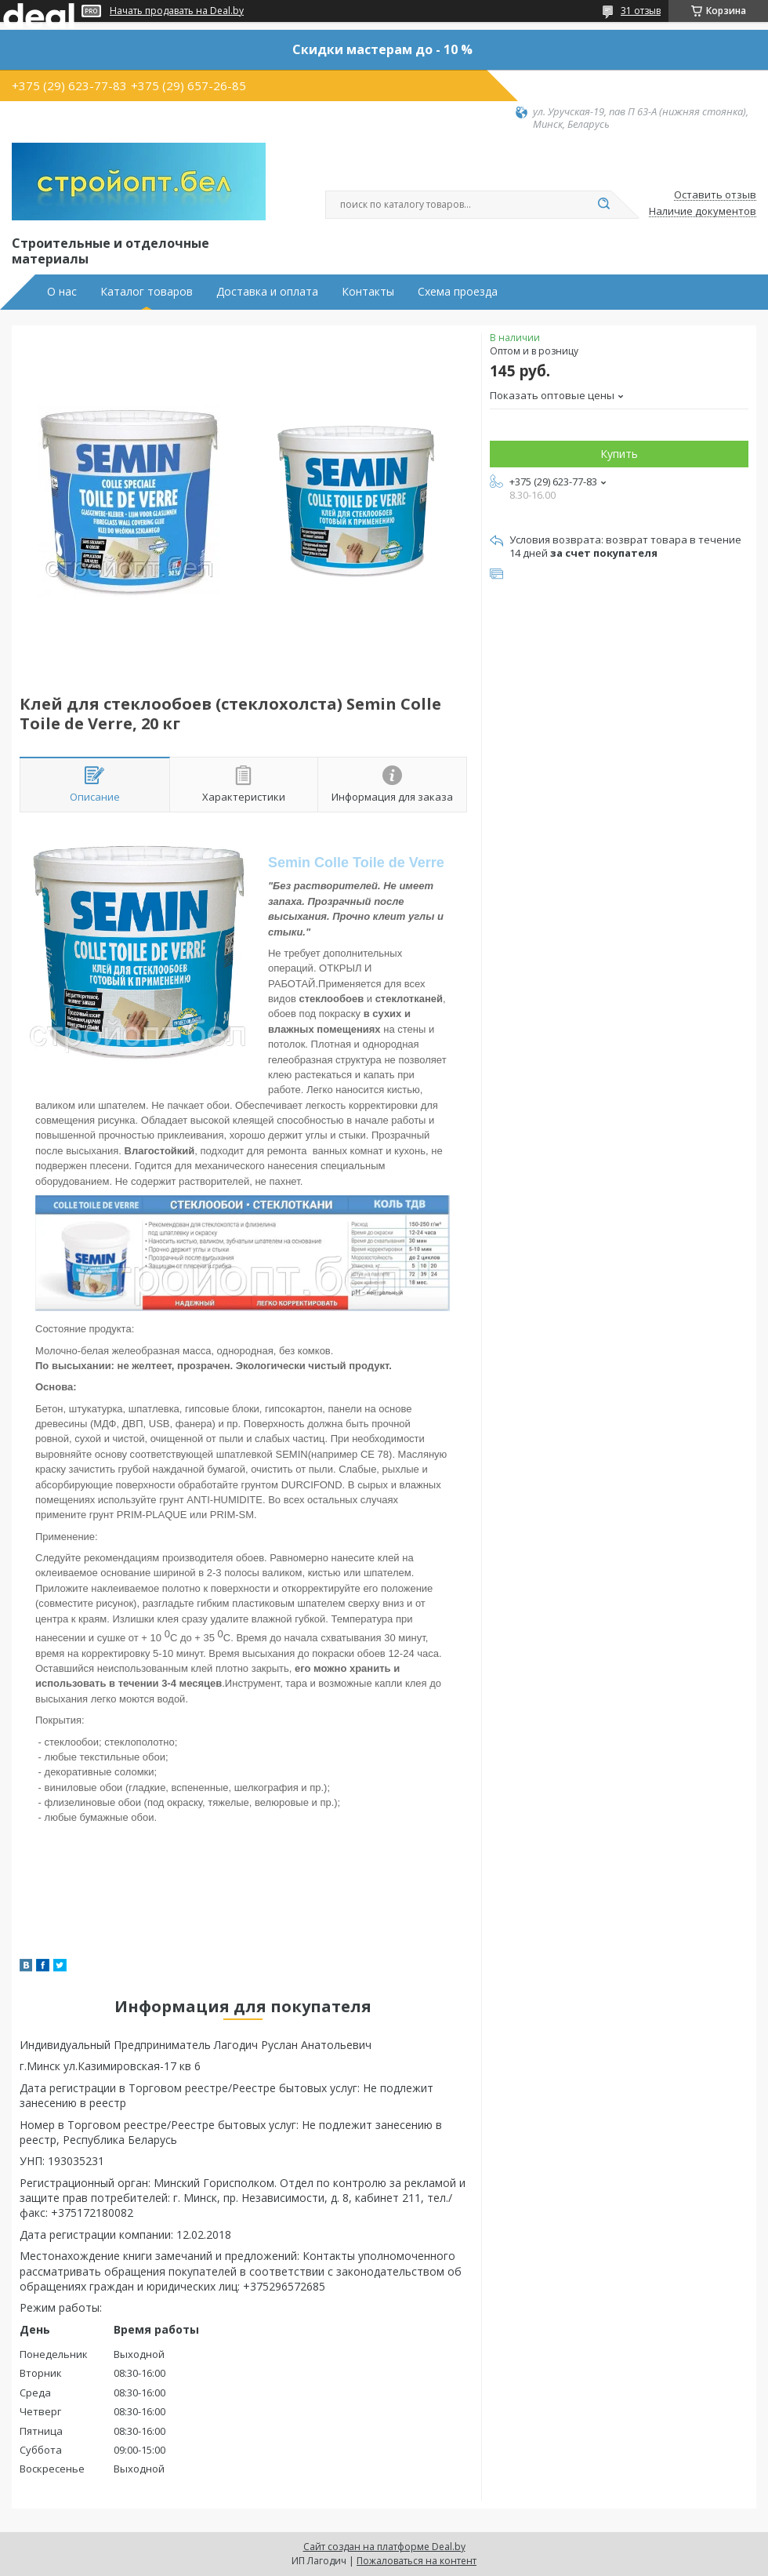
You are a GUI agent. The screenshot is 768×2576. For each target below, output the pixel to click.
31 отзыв (641, 10)
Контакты (368, 291)
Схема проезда (458, 291)
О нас (62, 291)
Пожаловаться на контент (416, 2560)
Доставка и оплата (267, 291)
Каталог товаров (146, 291)
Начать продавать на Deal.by (177, 10)
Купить (619, 453)
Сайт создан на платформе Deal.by (384, 2546)
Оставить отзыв (715, 195)
